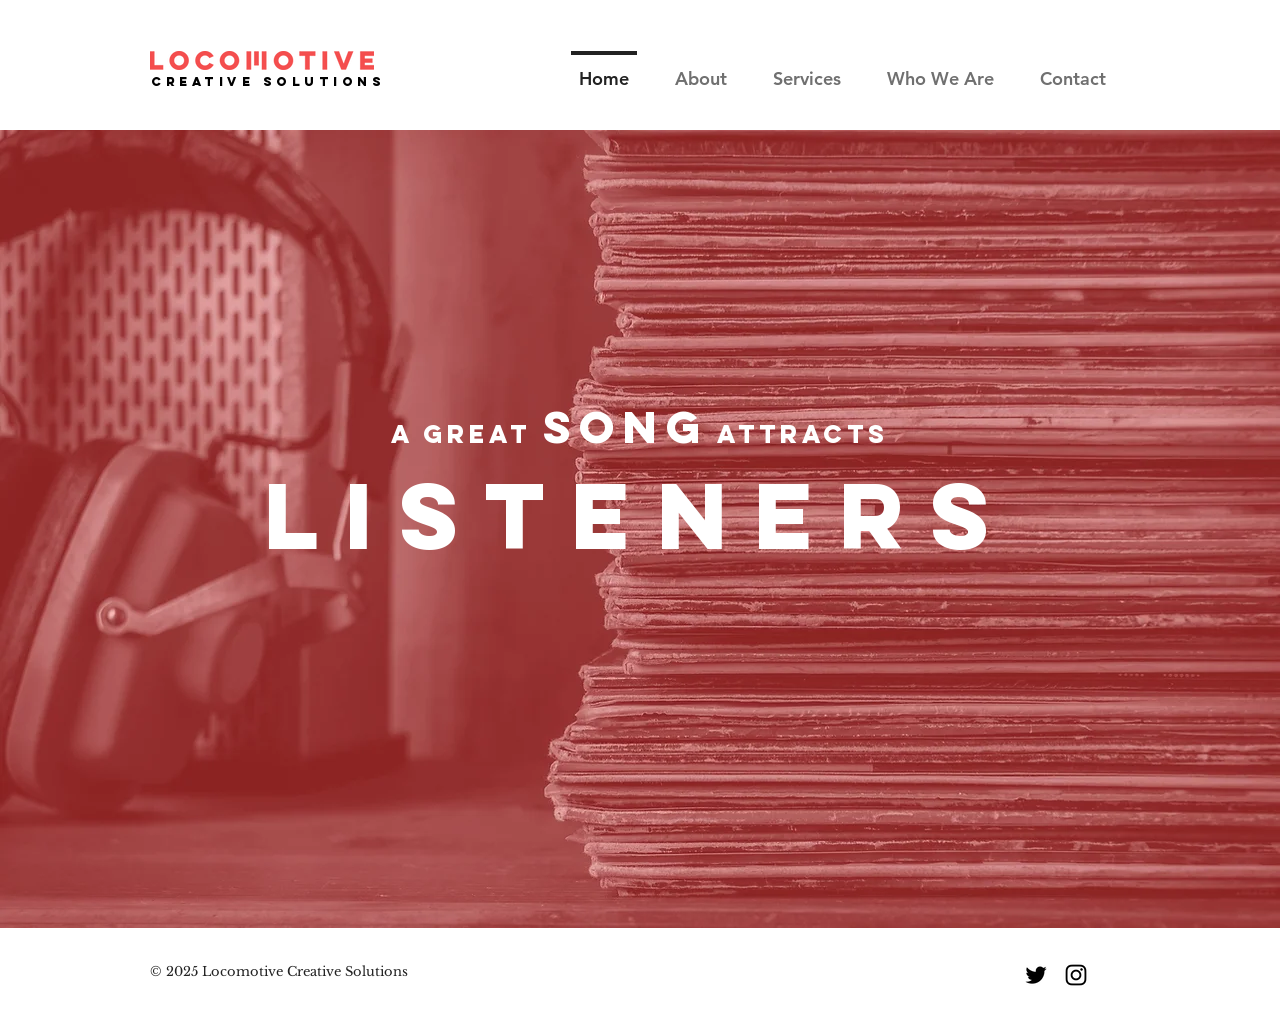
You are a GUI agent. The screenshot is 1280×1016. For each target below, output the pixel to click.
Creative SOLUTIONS (268, 81)
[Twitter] (1036, 975)
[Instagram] (1076, 975)
